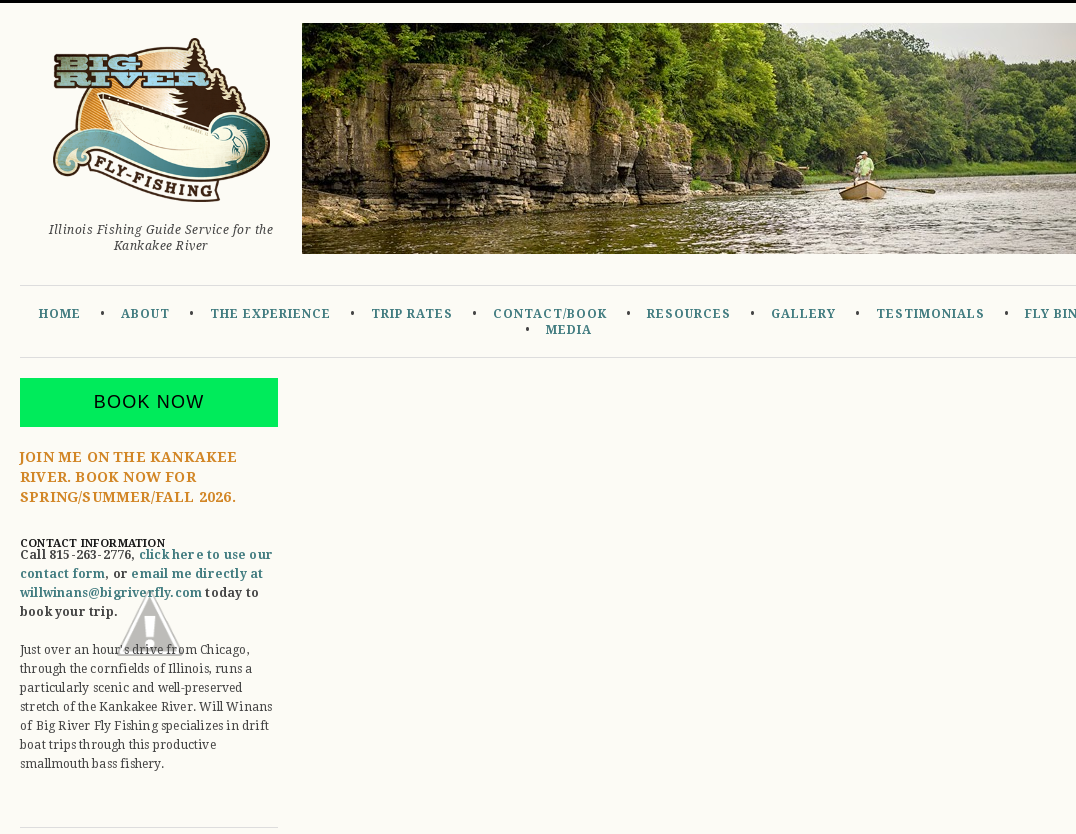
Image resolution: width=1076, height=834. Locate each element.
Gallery (803, 314)
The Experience (270, 314)
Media (569, 330)
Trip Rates (412, 314)
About (145, 314)
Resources (689, 314)
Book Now (149, 402)
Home (60, 314)
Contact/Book (550, 314)
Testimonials (930, 314)
